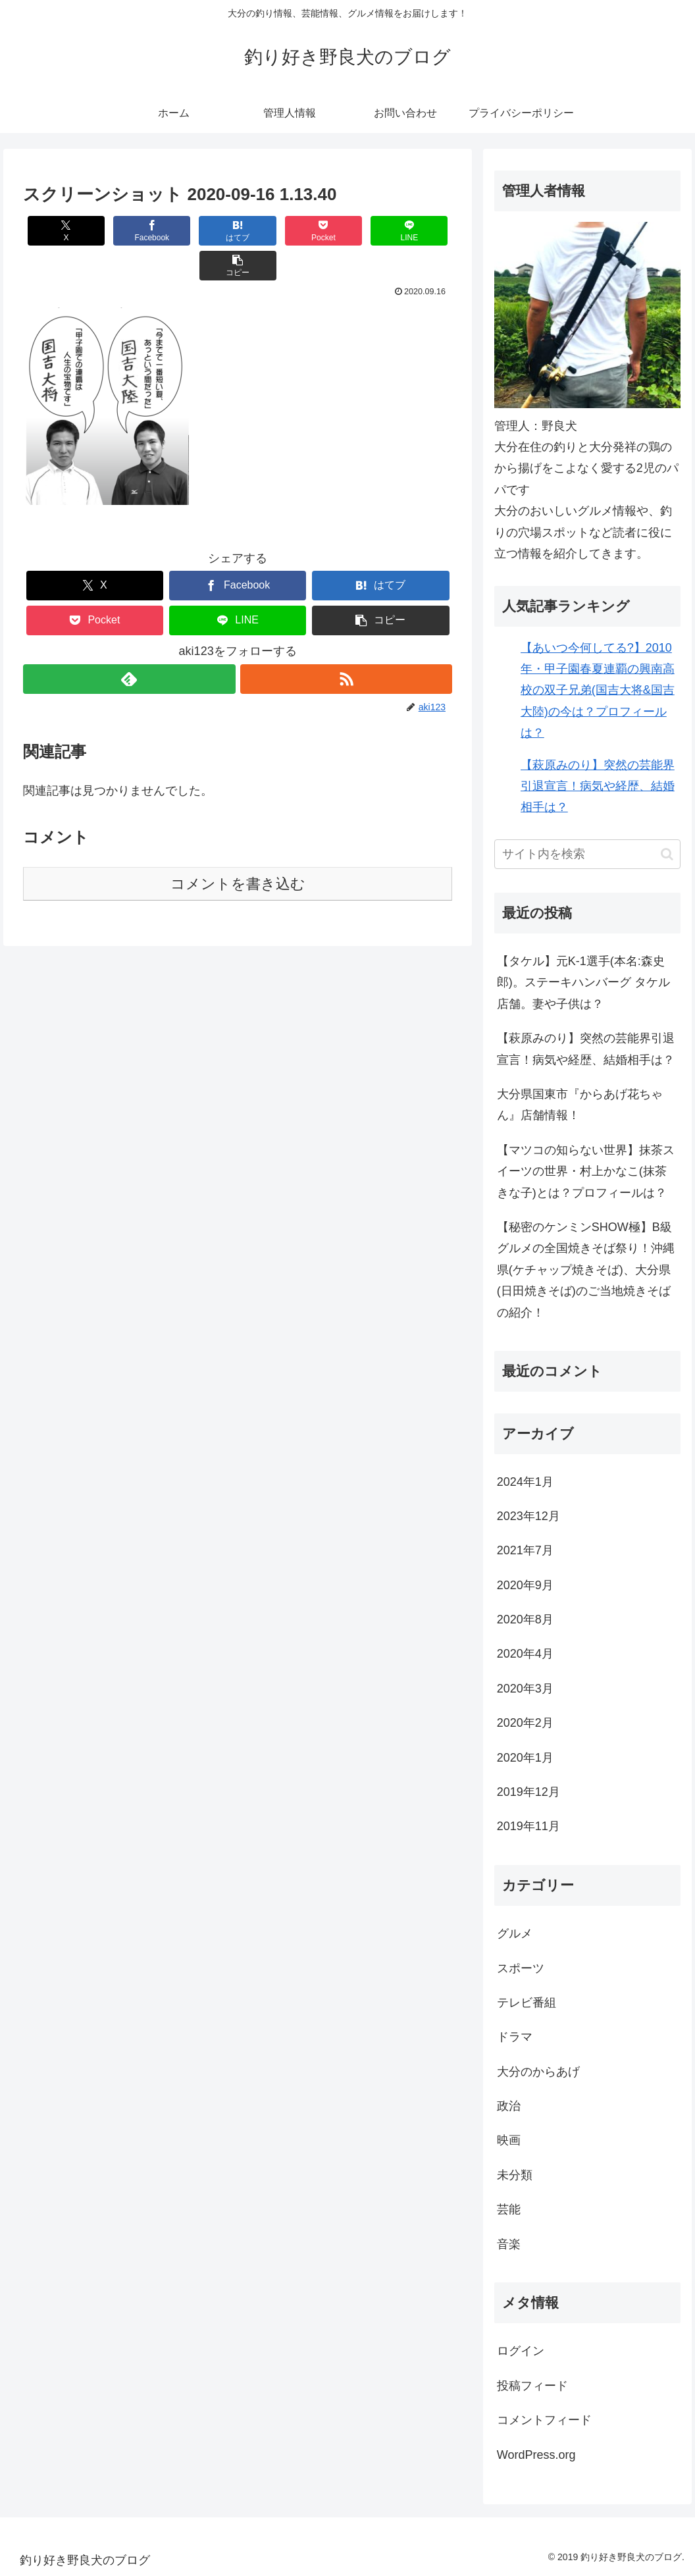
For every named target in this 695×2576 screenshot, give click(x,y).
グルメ (514, 1933)
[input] (587, 854)
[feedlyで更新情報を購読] (129, 644)
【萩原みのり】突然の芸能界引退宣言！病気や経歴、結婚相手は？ (598, 786)
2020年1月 (525, 1757)
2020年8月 (525, 1619)
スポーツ (520, 1968)
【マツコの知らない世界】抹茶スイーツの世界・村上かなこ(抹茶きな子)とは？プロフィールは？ (586, 1171)
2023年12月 (528, 1516)
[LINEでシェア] (345, 231)
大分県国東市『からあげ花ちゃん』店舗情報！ (580, 1105)
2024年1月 (525, 1481)
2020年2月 (525, 1722)
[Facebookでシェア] (130, 231)
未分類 (514, 2175)
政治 (509, 2106)
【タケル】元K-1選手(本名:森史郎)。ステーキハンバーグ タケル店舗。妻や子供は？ (583, 983)
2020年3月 (525, 1688)
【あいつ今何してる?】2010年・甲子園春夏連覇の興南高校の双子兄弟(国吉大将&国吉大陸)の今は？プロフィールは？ (598, 690)
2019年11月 (528, 1826)
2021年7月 (525, 1550)
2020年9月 (525, 1585)
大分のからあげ (538, 2071)
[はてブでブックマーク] (202, 231)
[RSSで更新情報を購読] (346, 644)
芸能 (509, 2209)
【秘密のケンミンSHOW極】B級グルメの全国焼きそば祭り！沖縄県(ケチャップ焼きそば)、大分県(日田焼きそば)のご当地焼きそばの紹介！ (586, 1270)
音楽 (509, 2244)
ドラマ (514, 2036)
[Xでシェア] (58, 231)
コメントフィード (544, 2420)
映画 (509, 2140)
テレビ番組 (526, 2002)
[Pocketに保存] (273, 231)
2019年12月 (528, 1792)
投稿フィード (532, 2385)
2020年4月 (525, 1653)
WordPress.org (536, 2454)
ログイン (520, 2350)
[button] (416, 231)
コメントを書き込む (237, 849)
